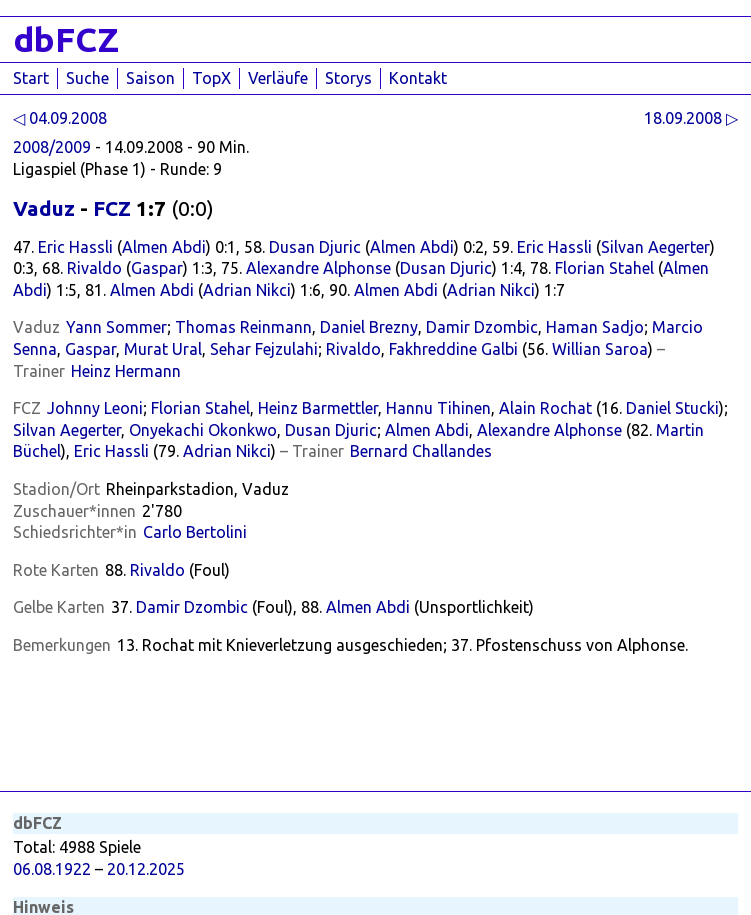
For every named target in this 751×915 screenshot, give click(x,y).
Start (31, 78)
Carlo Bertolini (195, 532)
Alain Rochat (545, 408)
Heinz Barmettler (318, 408)
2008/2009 (52, 147)
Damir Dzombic (482, 327)
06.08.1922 (52, 869)
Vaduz (44, 208)
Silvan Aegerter (655, 247)
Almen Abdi (164, 247)
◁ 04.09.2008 (60, 118)
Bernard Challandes (421, 451)
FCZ (112, 208)
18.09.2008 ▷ (691, 118)
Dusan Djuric (315, 247)
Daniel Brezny (369, 327)
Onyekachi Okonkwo (203, 430)
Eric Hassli (75, 247)
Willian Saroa (600, 349)
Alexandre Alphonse (318, 268)
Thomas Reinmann (243, 327)
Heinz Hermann (126, 371)
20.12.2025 (146, 869)
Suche (87, 78)
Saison (150, 78)
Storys (348, 78)
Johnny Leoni (95, 408)
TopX (211, 78)
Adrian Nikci (247, 290)
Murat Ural (163, 349)
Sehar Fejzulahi (264, 349)
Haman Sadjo (595, 327)
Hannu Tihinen (438, 408)
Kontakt (418, 78)
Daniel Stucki (672, 408)
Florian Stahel (604, 268)
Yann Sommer (116, 327)
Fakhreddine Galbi (453, 349)
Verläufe (278, 78)
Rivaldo (94, 268)
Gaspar (157, 268)
